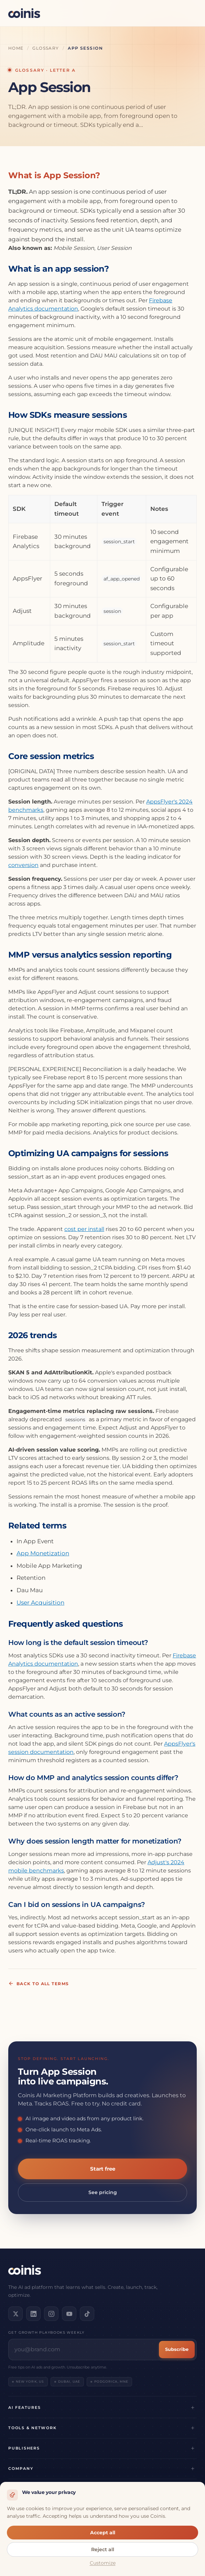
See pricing (102, 2192)
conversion (23, 865)
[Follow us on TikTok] (87, 2313)
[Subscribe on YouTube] (69, 2313)
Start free (102, 2168)
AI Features (24, 2407)
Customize (103, 2563)
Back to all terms (38, 1983)
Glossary (45, 48)
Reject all (102, 2549)
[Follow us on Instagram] (51, 2313)
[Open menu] (189, 13)
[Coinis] (24, 13)
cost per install (84, 1229)
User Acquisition (40, 1602)
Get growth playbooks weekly (46, 2332)
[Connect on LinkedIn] (33, 2313)
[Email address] (84, 2349)
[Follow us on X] (15, 2313)
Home (16, 48)
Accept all (102, 2532)
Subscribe (176, 2349)
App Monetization (43, 1553)
